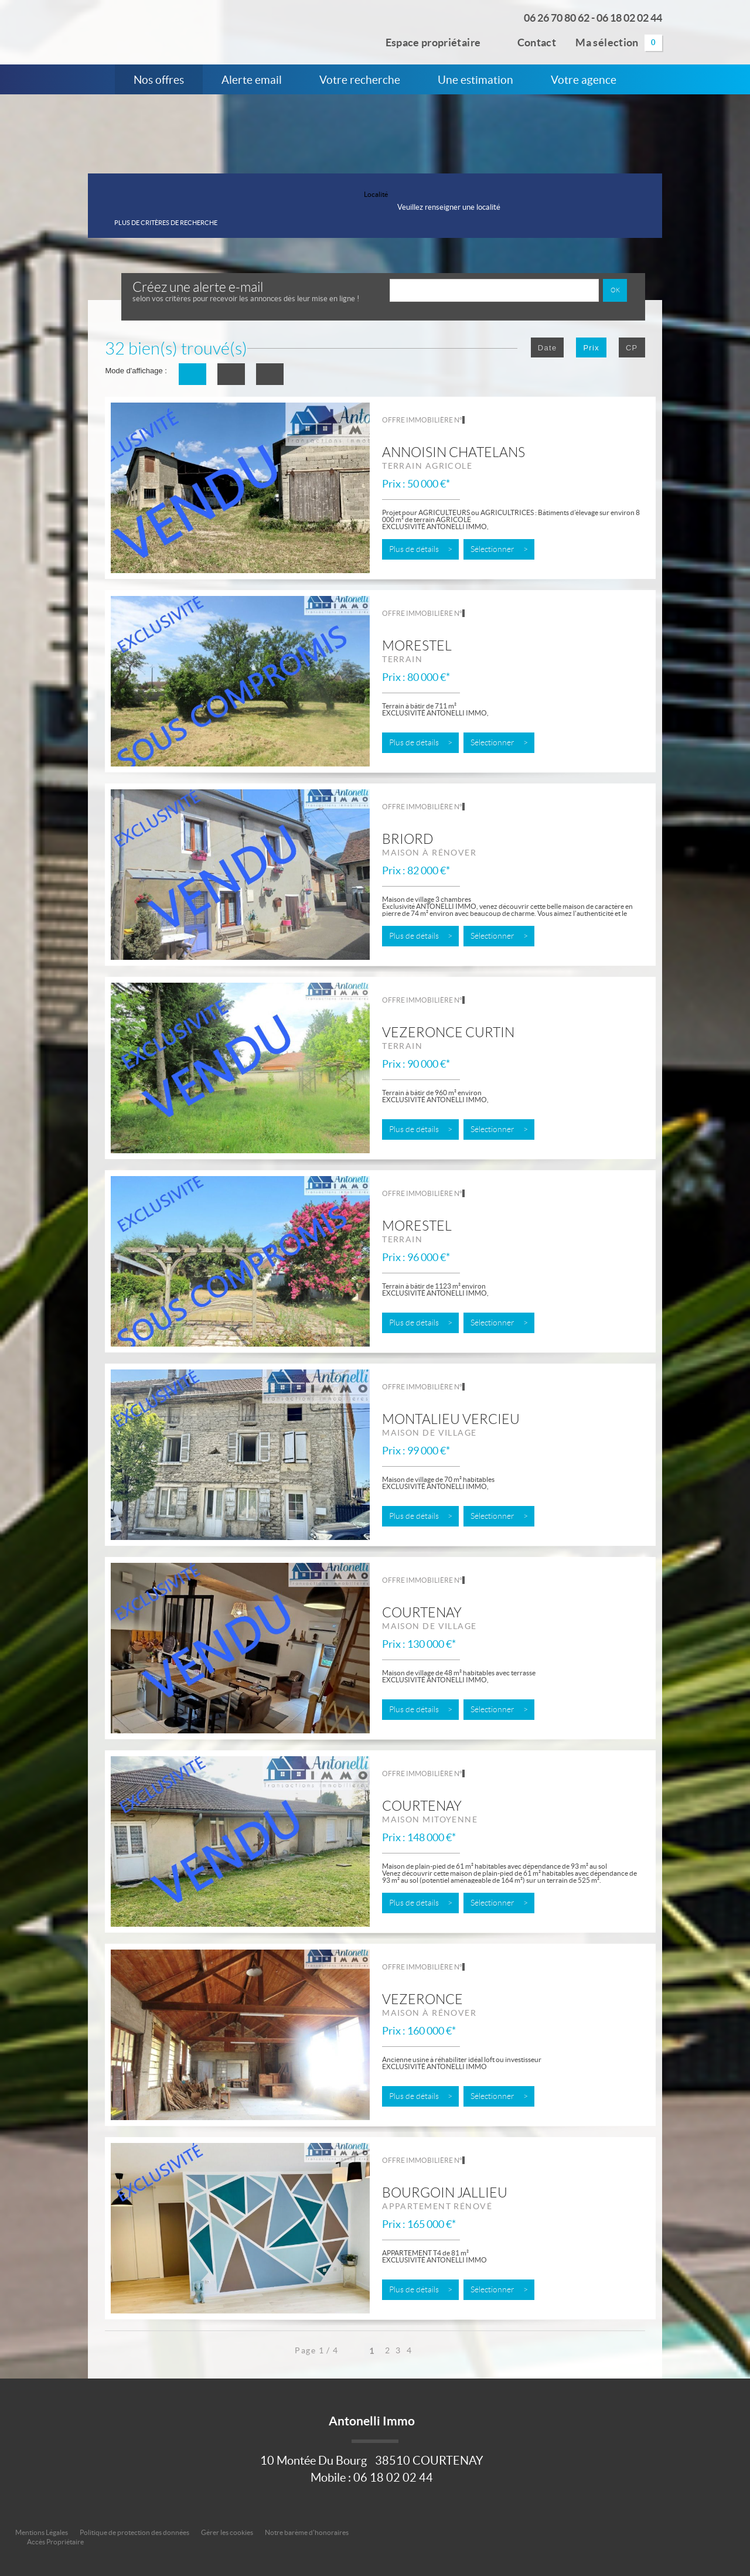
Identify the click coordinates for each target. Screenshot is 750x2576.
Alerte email (251, 79)
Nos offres (159, 79)
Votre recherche (359, 79)
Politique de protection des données (134, 2532)
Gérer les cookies (227, 2532)
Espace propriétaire (426, 41)
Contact (528, 41)
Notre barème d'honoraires (307, 2532)
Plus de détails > (420, 549)
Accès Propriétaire (55, 2542)
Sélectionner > (499, 549)
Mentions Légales (41, 2532)
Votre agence (583, 79)
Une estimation (475, 79)
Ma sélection (618, 43)
